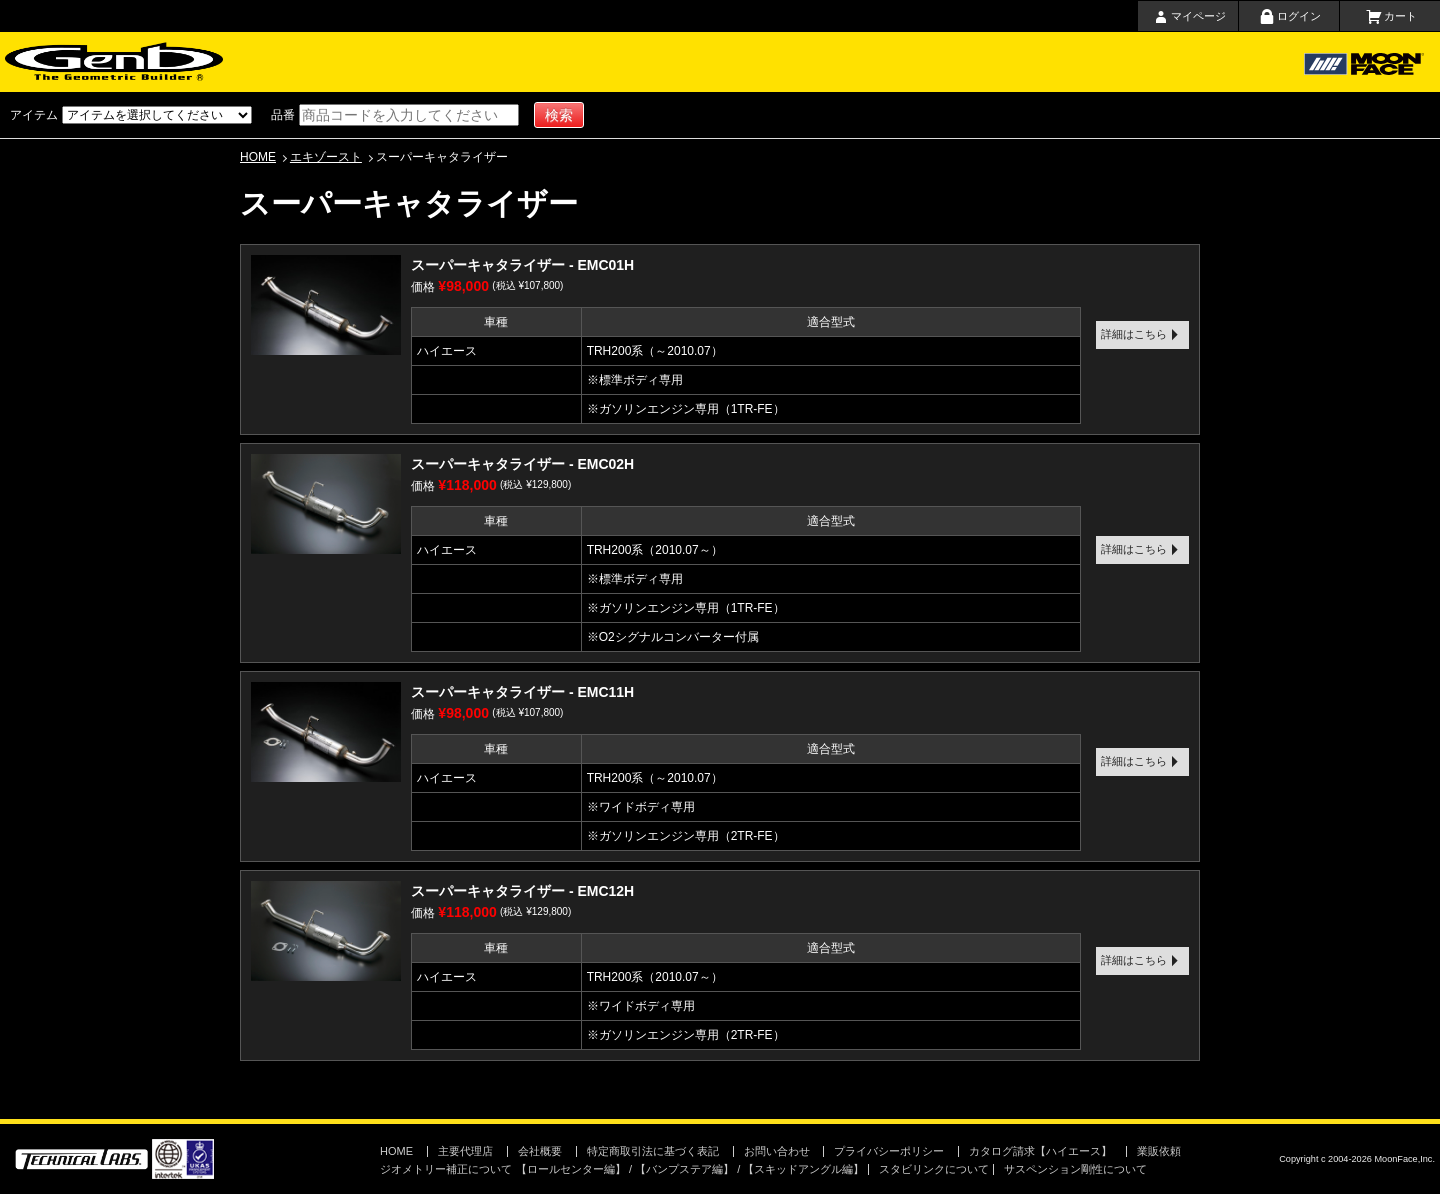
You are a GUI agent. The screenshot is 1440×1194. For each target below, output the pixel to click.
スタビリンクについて (934, 1169)
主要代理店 (617, 62)
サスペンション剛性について (1075, 1169)
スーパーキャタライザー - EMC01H (522, 265)
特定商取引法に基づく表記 (653, 1151)
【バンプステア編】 (684, 1169)
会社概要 (793, 62)
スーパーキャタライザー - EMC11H (522, 692)
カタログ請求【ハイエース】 (1040, 1151)
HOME (258, 157)
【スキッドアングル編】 (803, 1169)
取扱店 (699, 62)
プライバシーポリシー (889, 1151)
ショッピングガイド (515, 62)
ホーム (318, 62)
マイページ (1198, 16)
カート (1400, 16)
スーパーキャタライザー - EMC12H (522, 891)
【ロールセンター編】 (571, 1169)
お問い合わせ (880, 62)
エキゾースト (326, 157)
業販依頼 (1159, 1151)
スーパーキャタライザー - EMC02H (522, 464)
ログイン (1299, 16)
